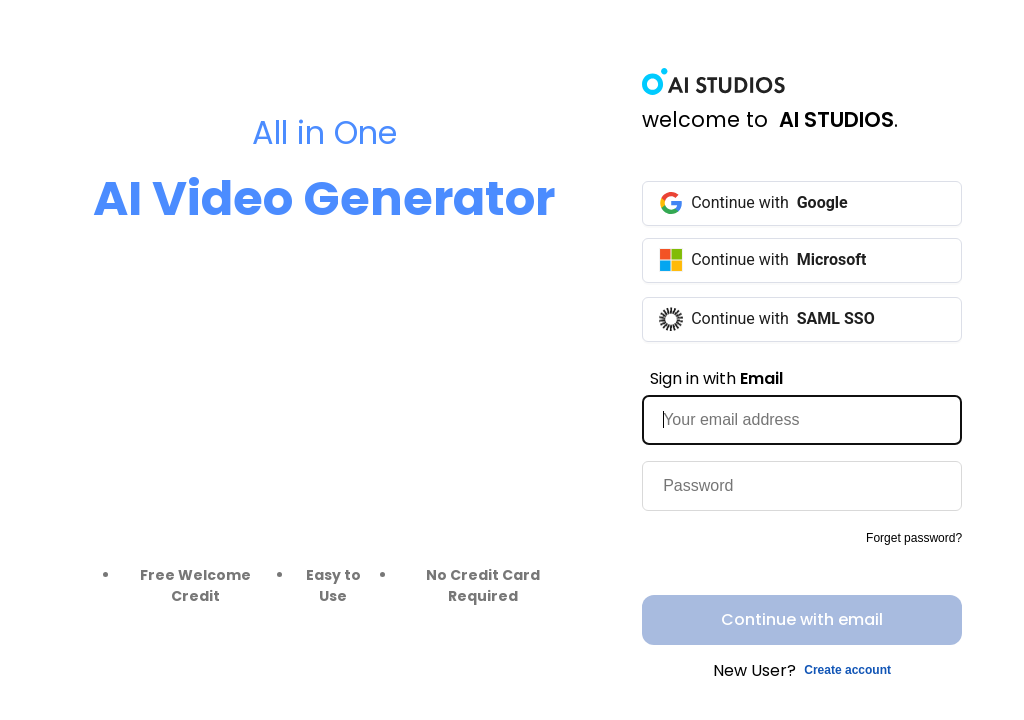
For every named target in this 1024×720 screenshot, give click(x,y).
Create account (847, 670)
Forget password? (914, 538)
